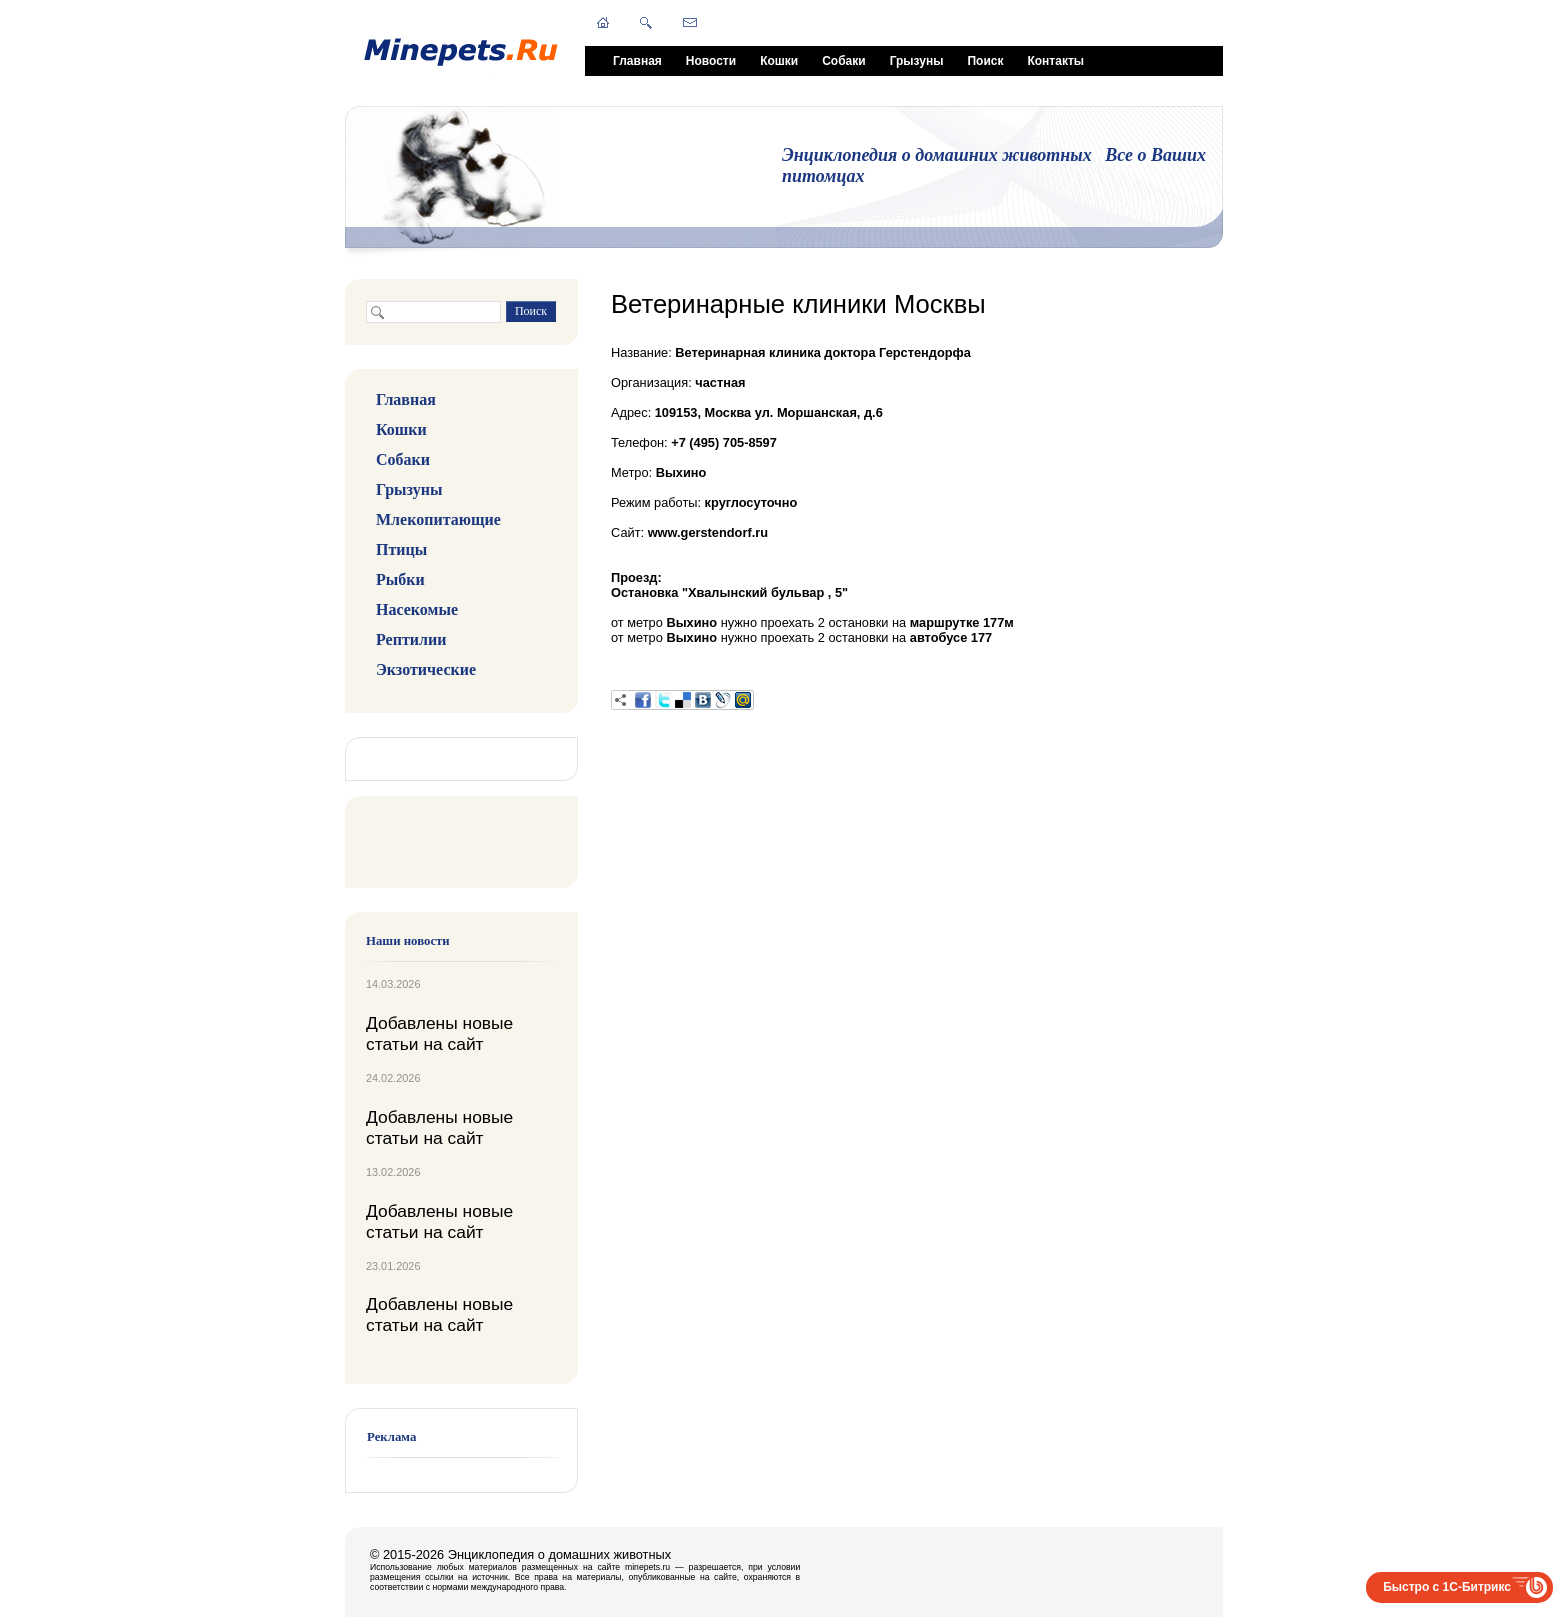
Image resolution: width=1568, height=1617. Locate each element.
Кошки (779, 61)
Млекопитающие (438, 519)
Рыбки (400, 579)
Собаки (843, 61)
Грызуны (917, 61)
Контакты (1055, 61)
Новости (711, 61)
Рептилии (411, 639)
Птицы (401, 549)
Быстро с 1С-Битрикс (1447, 1587)
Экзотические (426, 669)
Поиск (985, 61)
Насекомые (417, 609)
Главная (637, 61)
